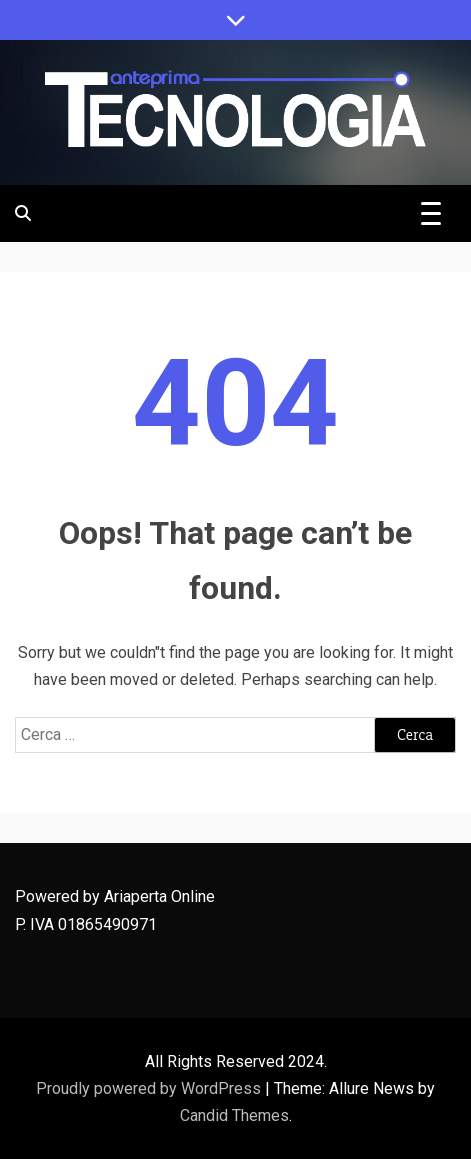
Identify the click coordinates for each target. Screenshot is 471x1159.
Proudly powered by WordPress (150, 1088)
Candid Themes (234, 1115)
